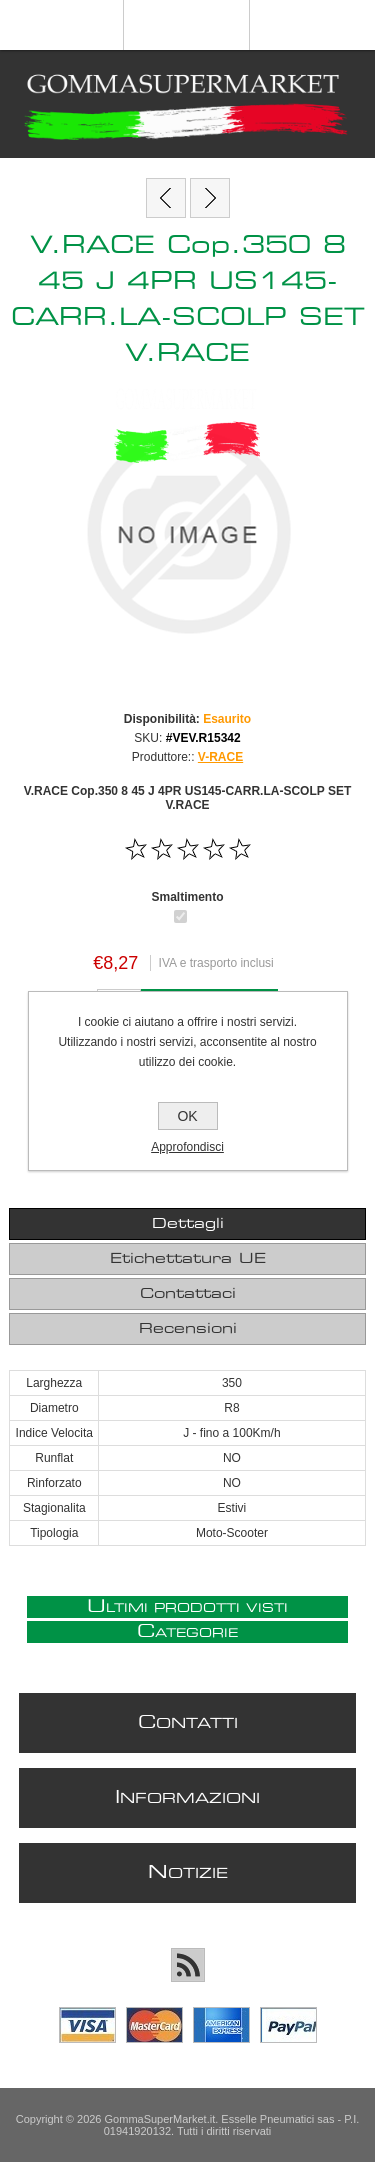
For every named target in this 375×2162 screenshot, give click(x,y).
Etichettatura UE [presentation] (188, 1259)
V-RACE (220, 757)
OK (187, 1116)
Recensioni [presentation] (188, 1329)
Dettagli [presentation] (188, 1224)
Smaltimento (187, 896)
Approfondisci (187, 1147)
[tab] (187, 1224)
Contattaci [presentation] (188, 1294)
